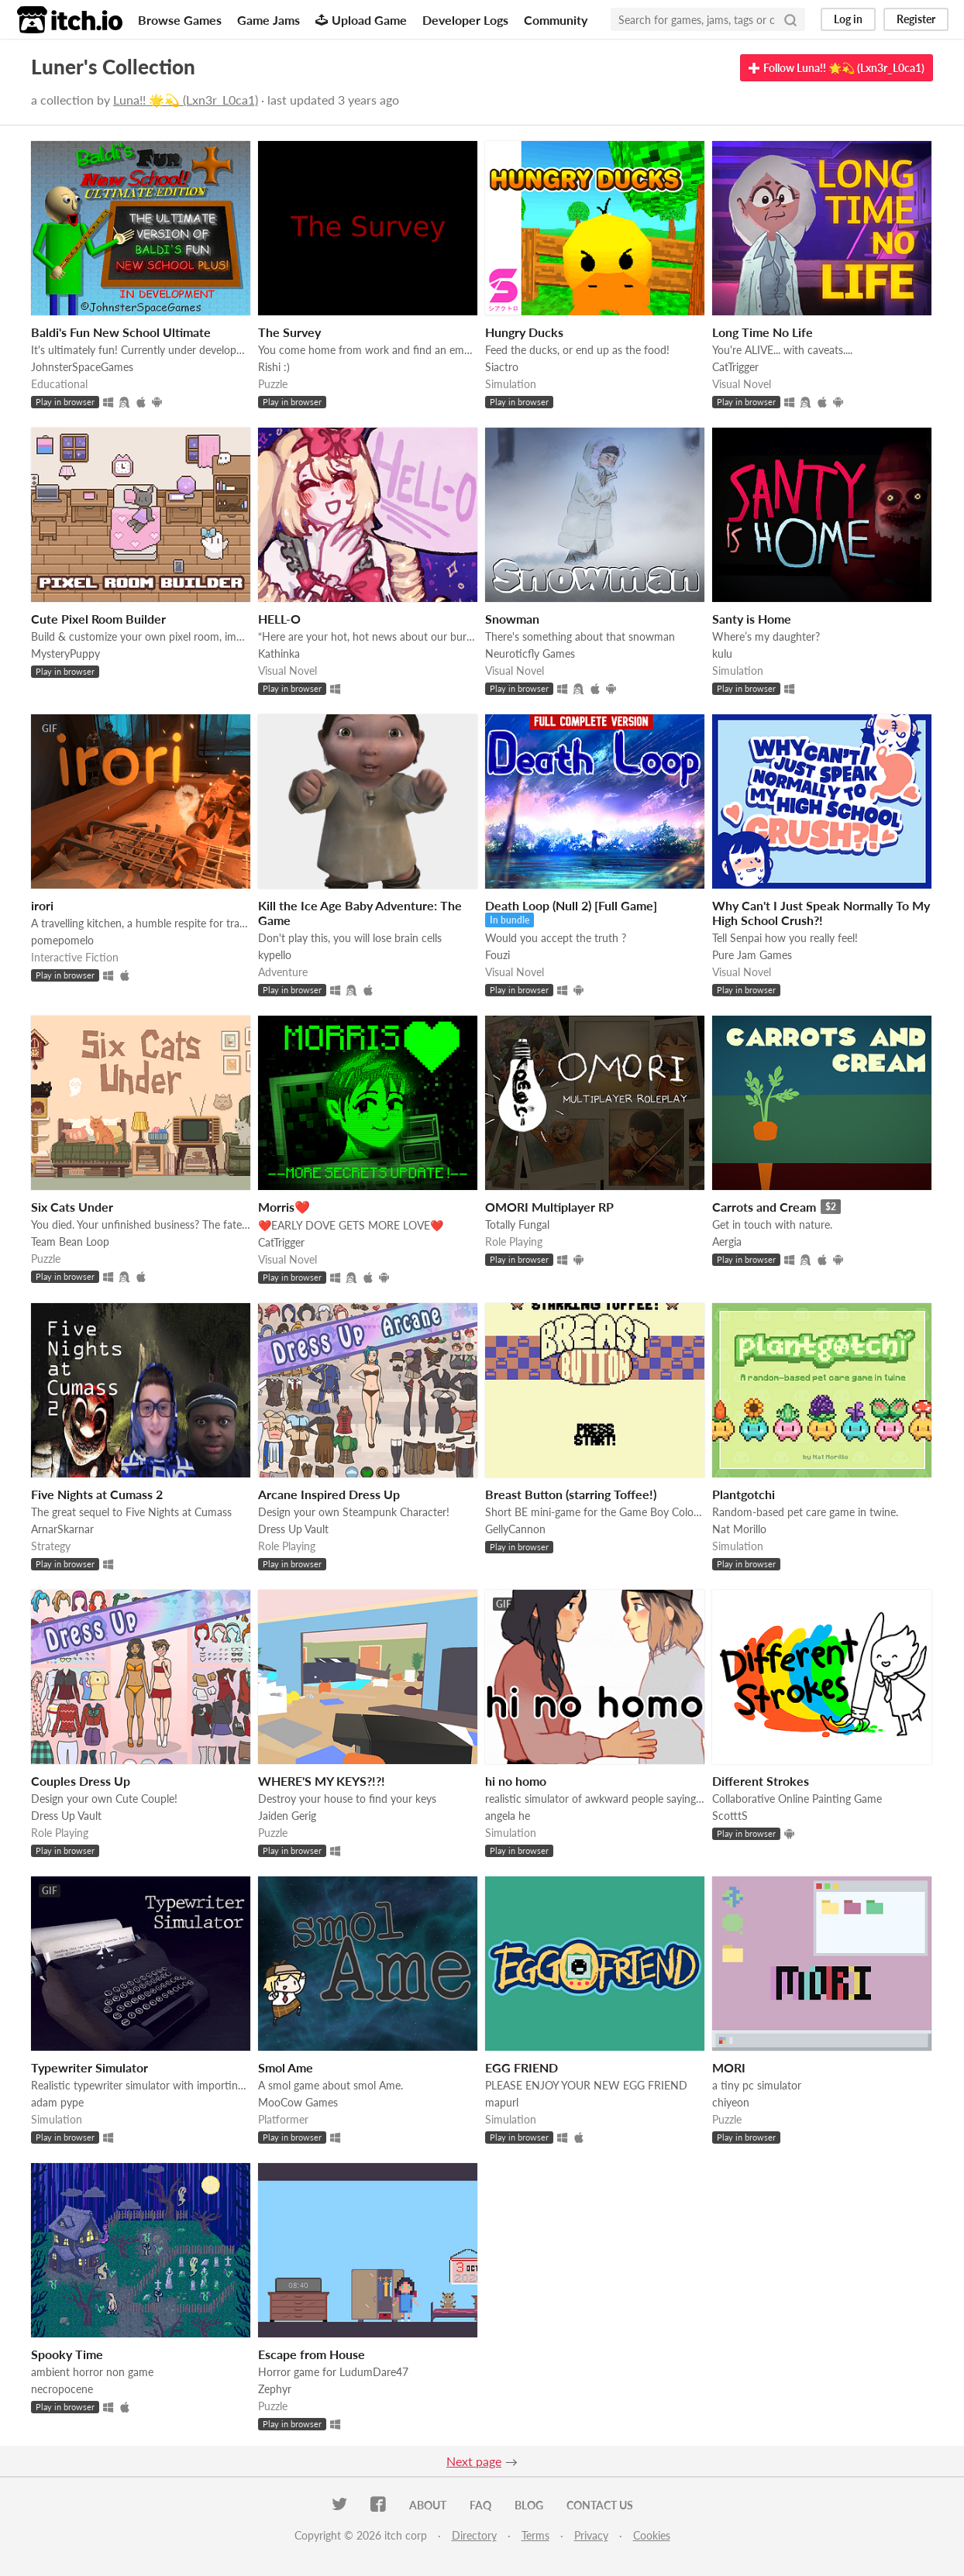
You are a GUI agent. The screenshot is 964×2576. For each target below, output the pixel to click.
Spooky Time (67, 2354)
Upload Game (361, 19)
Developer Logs (465, 19)
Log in (848, 19)
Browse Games (180, 19)
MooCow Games (298, 2102)
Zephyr (274, 2388)
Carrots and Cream (764, 1206)
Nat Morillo (739, 1529)
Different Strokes (760, 1780)
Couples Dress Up (80, 1780)
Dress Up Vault (293, 1529)
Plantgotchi (743, 1494)
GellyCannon (515, 1529)
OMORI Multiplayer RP (549, 1206)
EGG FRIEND (521, 2067)
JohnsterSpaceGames (82, 366)
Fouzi (497, 954)
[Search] (790, 19)
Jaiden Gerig (287, 1815)
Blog (529, 2505)
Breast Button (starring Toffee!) (570, 1494)
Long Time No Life (762, 332)
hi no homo (515, 1780)
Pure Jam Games (752, 954)
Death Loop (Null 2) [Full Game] (571, 905)
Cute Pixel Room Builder (98, 618)
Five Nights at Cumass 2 (97, 1494)
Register (916, 19)
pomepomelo (62, 940)
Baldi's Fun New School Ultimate (121, 332)
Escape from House (311, 2354)
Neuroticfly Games (530, 653)
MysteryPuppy (65, 653)
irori (42, 905)
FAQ (480, 2505)
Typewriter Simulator (89, 2067)
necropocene (62, 2388)
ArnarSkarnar (62, 1529)
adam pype (57, 2102)
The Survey (289, 332)
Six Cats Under (72, 1206)
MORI (728, 2067)
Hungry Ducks (524, 332)
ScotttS (730, 1815)
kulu (722, 653)
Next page (473, 2461)
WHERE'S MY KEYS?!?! (321, 1780)
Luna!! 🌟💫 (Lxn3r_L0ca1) (185, 99)
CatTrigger (735, 366)
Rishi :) (274, 366)
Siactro (501, 366)
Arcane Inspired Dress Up (329, 1494)
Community (555, 19)
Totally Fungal (517, 1224)
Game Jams (268, 19)
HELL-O (279, 618)
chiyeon (730, 2102)
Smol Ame (285, 2067)
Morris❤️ (284, 1206)
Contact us (599, 2505)
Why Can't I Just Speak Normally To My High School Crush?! (821, 912)
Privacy (591, 2535)
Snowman (512, 618)
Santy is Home (751, 618)
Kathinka (279, 653)
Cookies (651, 2535)
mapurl (501, 2102)
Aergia (727, 1241)
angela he (507, 1815)
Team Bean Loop (70, 1241)
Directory (474, 2535)
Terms (535, 2535)
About (427, 2505)
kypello (274, 954)
